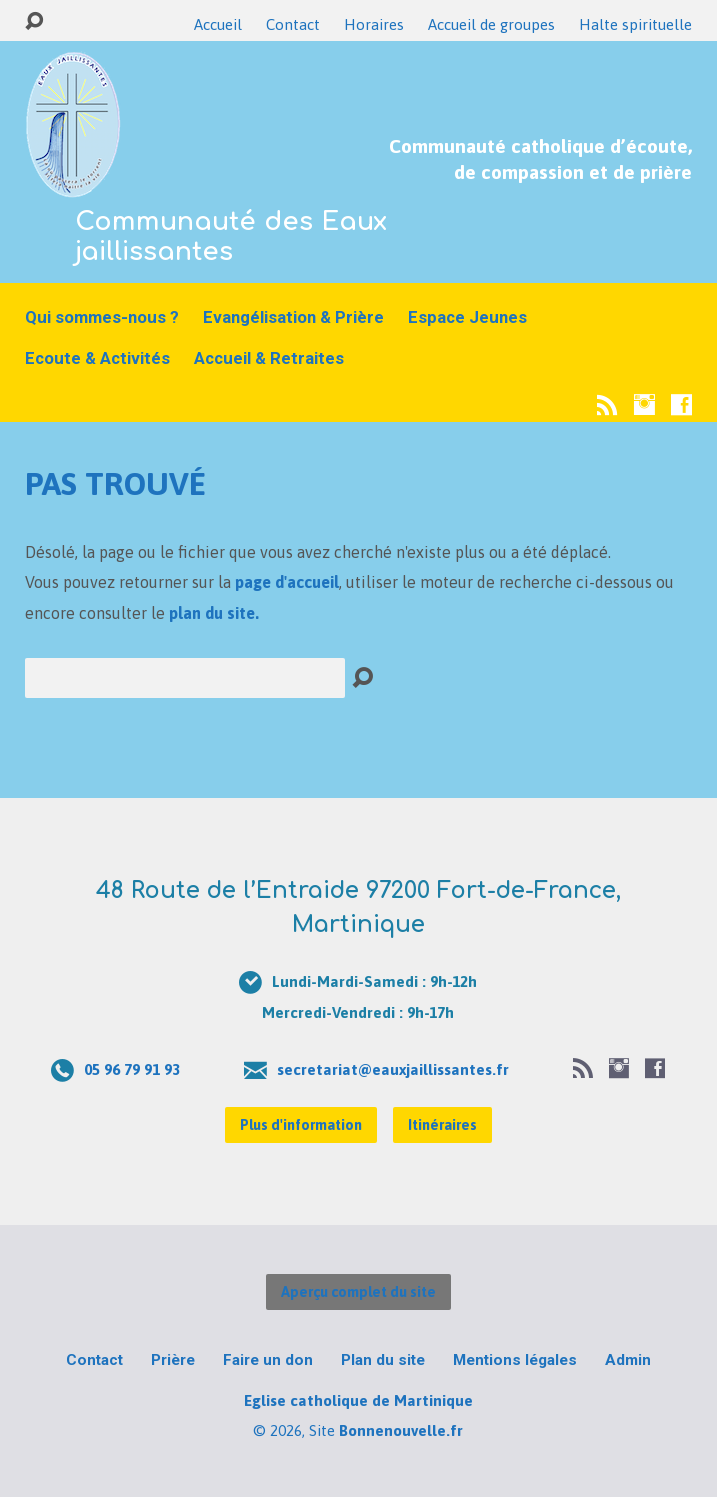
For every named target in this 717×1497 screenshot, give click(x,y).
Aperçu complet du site (358, 1292)
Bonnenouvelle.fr (401, 1430)
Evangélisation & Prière (293, 317)
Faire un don (268, 1360)
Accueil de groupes (491, 24)
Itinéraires (442, 1125)
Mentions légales (515, 1360)
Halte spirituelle (635, 24)
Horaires (374, 24)
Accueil (218, 24)
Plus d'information (301, 1125)
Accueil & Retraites (269, 358)
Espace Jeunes (467, 317)
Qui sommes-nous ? (102, 317)
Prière (173, 1360)
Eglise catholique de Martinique (358, 1400)
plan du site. (214, 613)
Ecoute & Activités (97, 358)
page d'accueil (287, 582)
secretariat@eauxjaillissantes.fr (393, 1069)
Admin (628, 1360)
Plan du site (383, 1360)
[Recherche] (185, 678)
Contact (293, 24)
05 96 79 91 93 (132, 1069)
